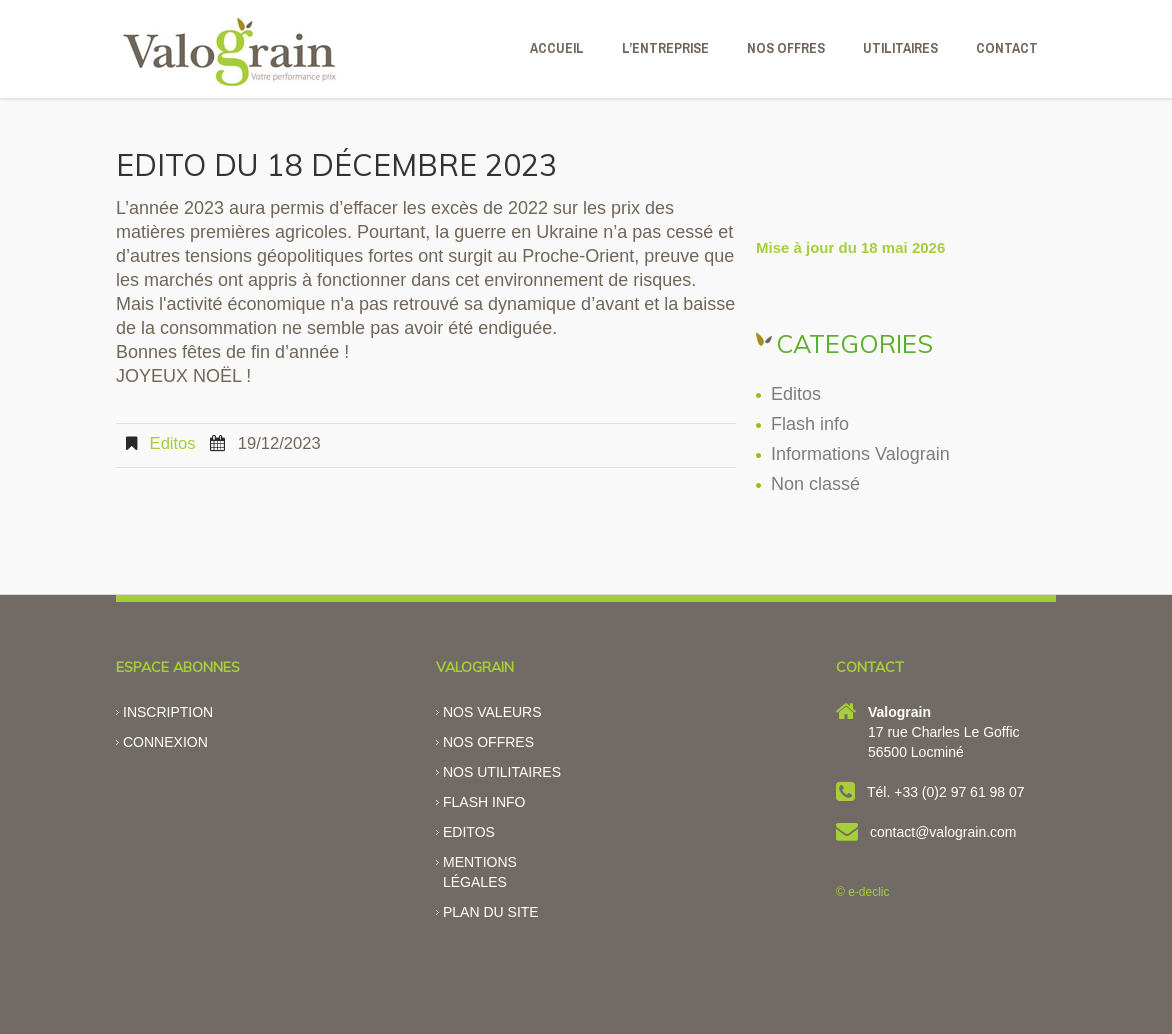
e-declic (868, 892)
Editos (173, 443)
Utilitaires (900, 48)
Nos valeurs (492, 712)
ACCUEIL (557, 48)
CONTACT (1007, 48)
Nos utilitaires (502, 772)
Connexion (165, 742)
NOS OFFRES (786, 48)
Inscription (168, 712)
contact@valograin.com (943, 832)
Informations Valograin (860, 454)
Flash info (810, 424)
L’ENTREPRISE (665, 48)
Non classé (815, 484)
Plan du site (491, 912)
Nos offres (488, 742)
